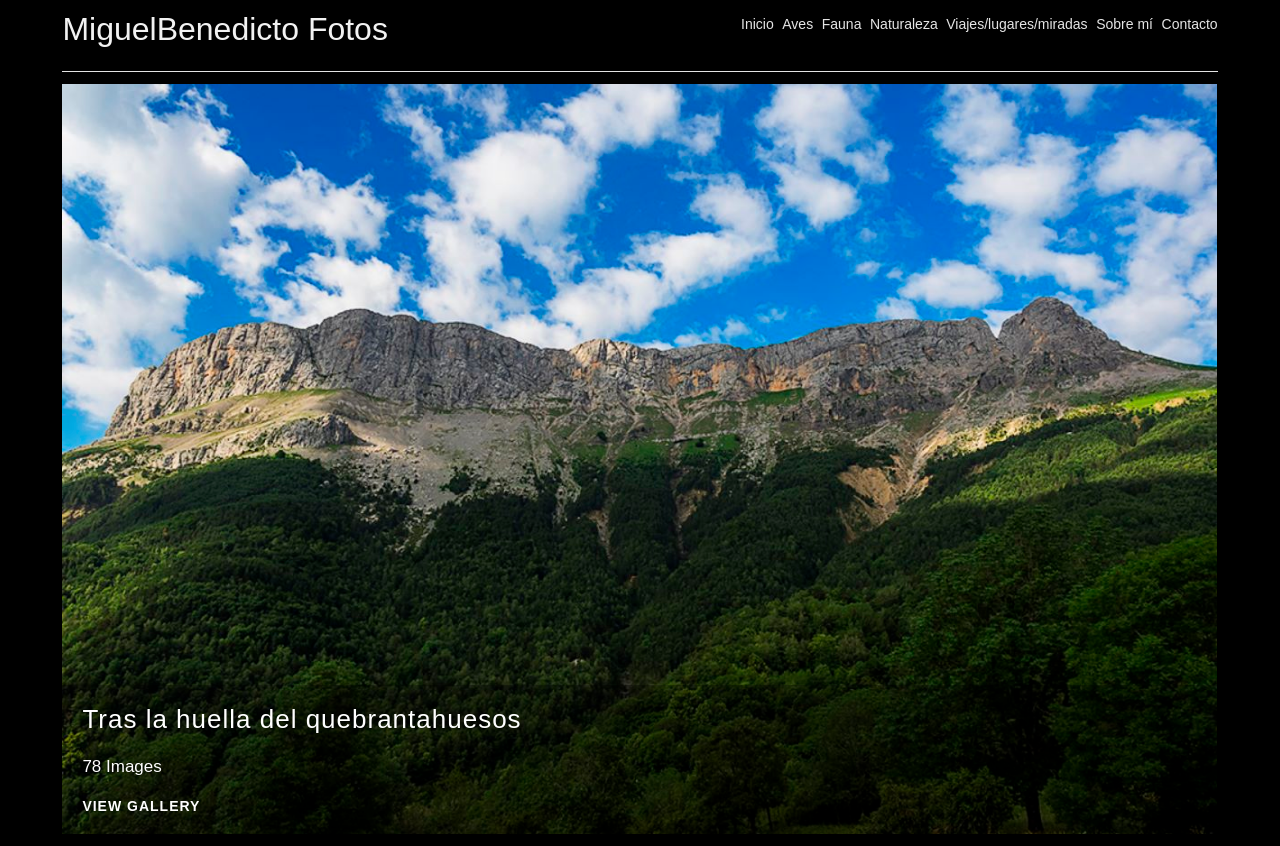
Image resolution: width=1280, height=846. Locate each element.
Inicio (757, 24)
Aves (797, 24)
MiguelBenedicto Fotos (225, 29)
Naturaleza (904, 24)
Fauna (842, 24)
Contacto (1190, 24)
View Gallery (141, 806)
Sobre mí (1124, 24)
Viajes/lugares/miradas (1016, 24)
